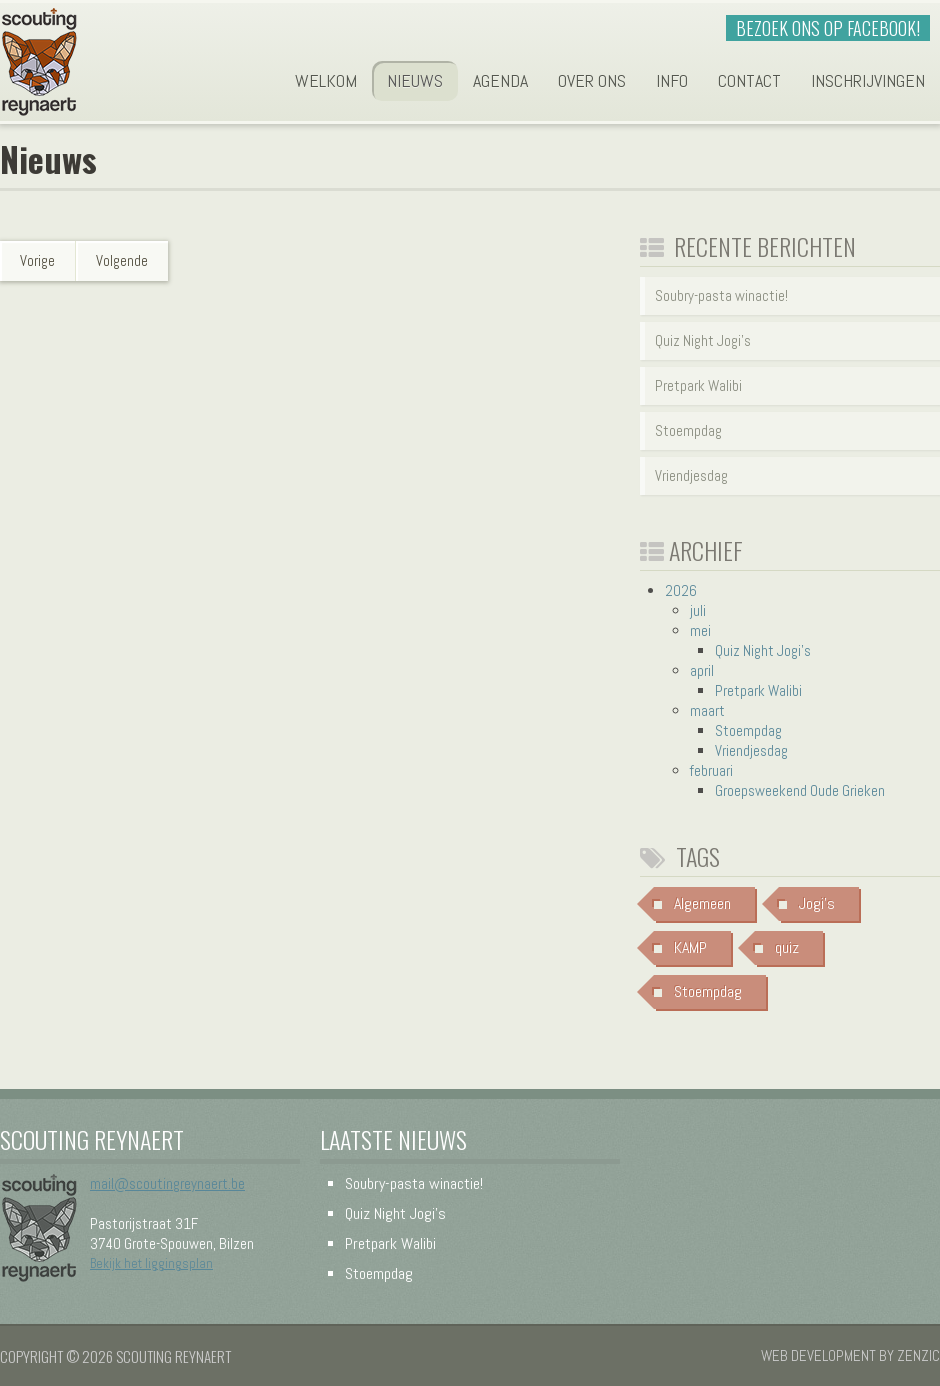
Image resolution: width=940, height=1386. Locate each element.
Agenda (500, 80)
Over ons (592, 80)
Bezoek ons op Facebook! (828, 28)
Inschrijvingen (868, 80)
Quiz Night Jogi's (703, 340)
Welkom (326, 80)
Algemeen (702, 903)
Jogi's (817, 903)
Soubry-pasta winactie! (721, 295)
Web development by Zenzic (850, 1355)
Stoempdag (688, 430)
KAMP (690, 947)
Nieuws (415, 80)
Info (672, 80)
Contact (749, 80)
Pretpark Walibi (698, 385)
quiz (787, 947)
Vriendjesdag (691, 475)
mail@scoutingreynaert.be (167, 1183)
